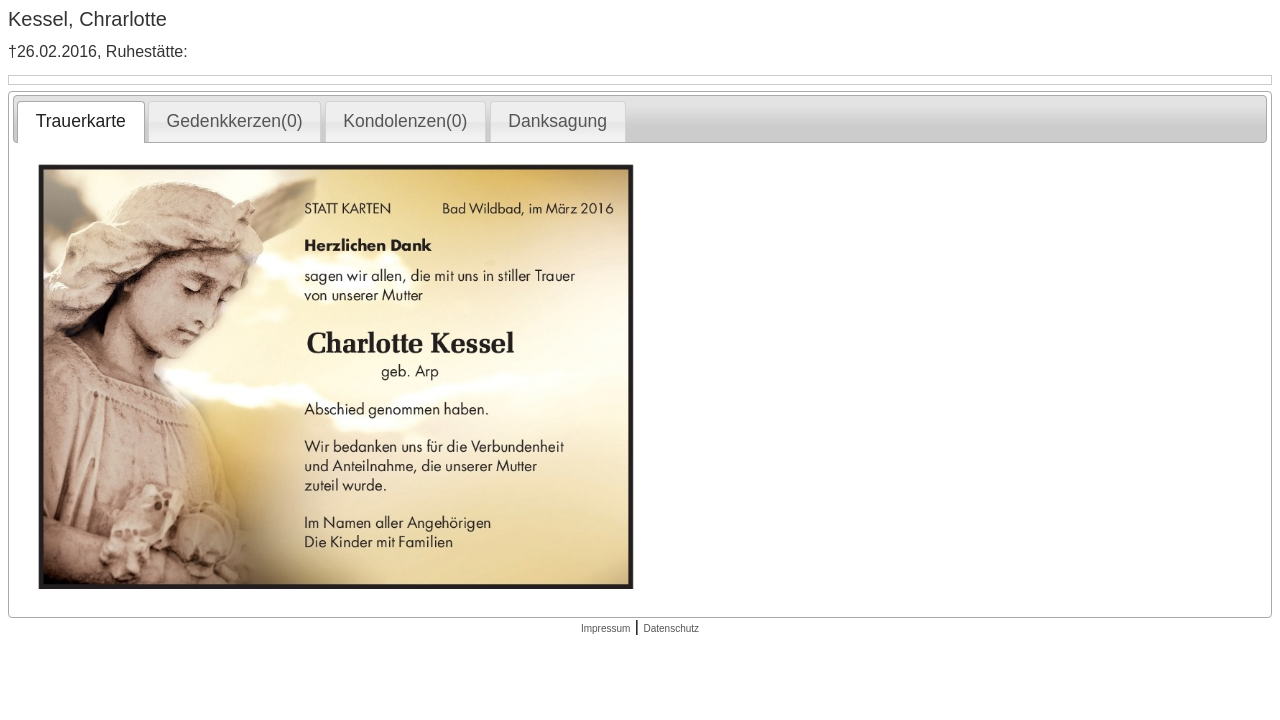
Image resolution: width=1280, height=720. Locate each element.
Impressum (605, 628)
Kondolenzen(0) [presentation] (405, 121)
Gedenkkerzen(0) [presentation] (235, 121)
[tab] (80, 122)
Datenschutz (671, 628)
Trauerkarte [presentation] (81, 121)
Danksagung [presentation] (557, 121)
